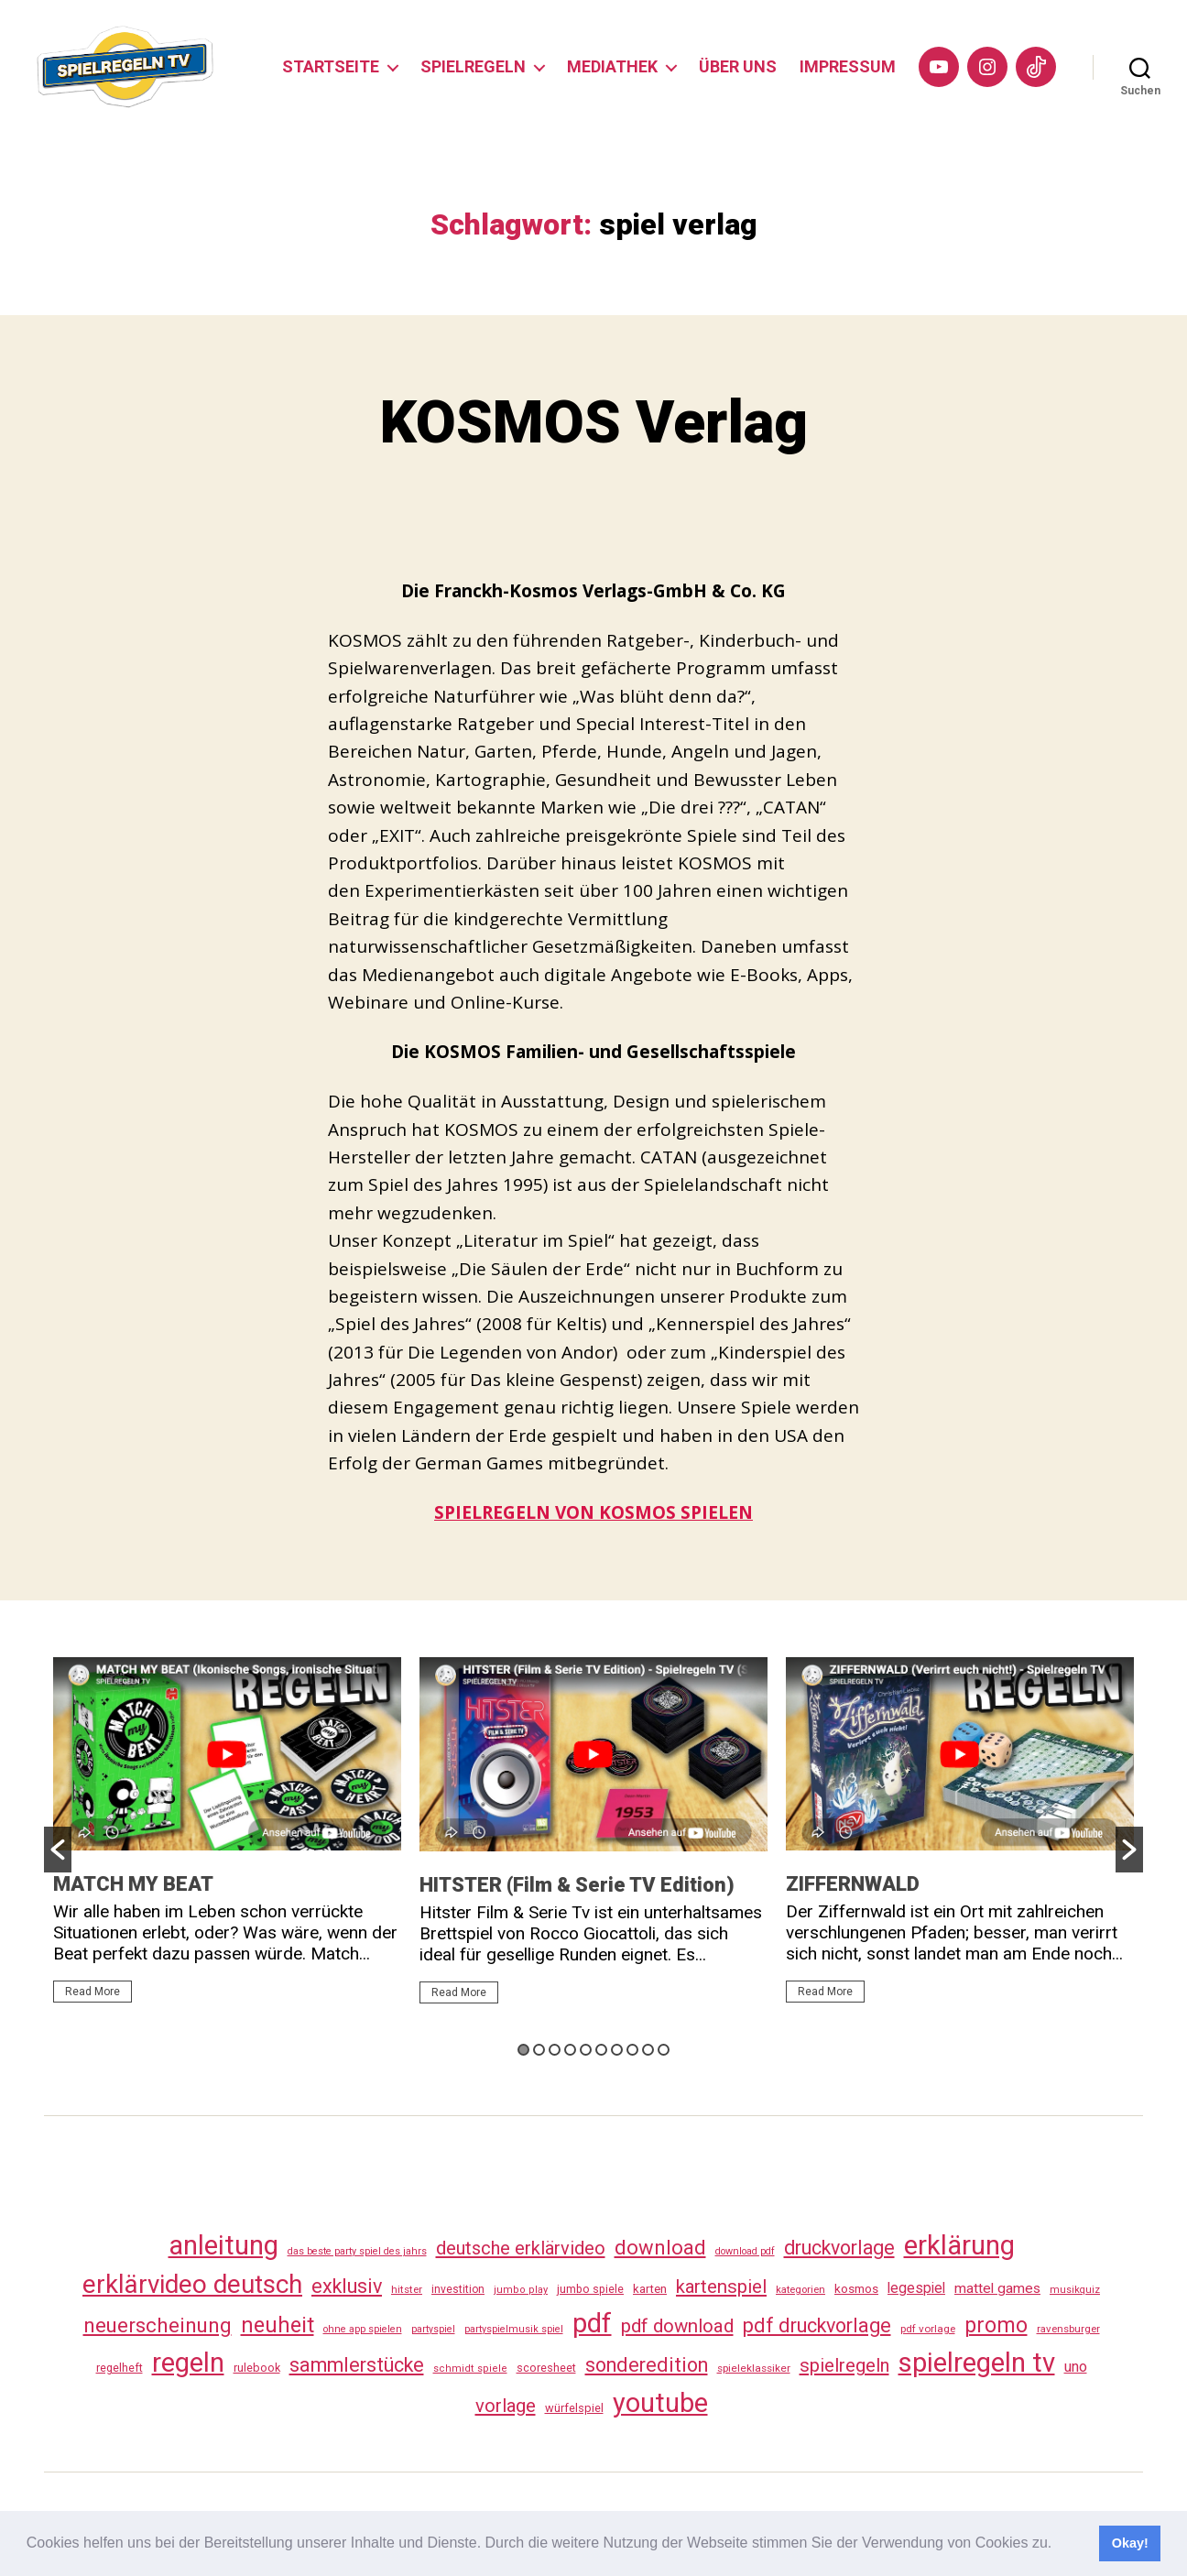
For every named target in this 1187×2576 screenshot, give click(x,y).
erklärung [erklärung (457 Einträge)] (959, 2245)
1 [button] (523, 2050)
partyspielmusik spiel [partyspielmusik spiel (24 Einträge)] (513, 2329)
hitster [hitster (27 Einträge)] (406, 2289)
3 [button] (555, 2050)
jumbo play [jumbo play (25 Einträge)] (521, 2290)
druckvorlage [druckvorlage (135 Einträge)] (839, 2247)
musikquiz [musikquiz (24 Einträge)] (1075, 2290)
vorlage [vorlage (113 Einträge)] (505, 2406)
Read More (92, 1991)
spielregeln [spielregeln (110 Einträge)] (844, 2365)
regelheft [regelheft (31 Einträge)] (119, 2367)
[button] (1059, 2545)
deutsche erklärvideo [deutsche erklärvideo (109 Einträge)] (520, 2248)
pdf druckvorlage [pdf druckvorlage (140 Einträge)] (817, 2325)
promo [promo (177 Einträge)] (996, 2325)
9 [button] (648, 2050)
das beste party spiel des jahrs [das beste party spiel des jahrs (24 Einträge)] (357, 2251)
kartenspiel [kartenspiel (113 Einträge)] (721, 2287)
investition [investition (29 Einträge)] (458, 2289)
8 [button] (632, 2050)
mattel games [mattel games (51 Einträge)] (997, 2288)
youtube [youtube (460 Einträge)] (660, 2402)
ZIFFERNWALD (853, 1883)
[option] (227, 1838)
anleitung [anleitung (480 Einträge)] (223, 2245)
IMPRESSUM (848, 66)
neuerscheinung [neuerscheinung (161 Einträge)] (157, 2325)
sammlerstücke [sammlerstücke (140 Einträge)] (356, 2364)
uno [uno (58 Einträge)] (1075, 2366)
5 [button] (586, 2050)
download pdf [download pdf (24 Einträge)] (745, 2251)
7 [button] (617, 2050)
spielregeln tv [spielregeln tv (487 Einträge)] (976, 2362)
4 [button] (570, 2050)
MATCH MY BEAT (133, 1883)
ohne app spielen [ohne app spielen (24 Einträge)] (362, 2329)
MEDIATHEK (612, 66)
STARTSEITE (330, 66)
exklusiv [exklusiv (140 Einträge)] (346, 2286)
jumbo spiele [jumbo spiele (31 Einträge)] (590, 2289)
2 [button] (539, 2050)
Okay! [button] (1130, 2543)
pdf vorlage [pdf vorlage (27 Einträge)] (927, 2328)
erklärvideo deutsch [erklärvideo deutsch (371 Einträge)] (192, 2284)
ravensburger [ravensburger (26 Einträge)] (1068, 2328)
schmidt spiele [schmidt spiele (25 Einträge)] (470, 2368)
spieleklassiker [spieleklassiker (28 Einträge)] (753, 2368)
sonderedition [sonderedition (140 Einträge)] (646, 2364)
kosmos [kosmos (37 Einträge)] (856, 2288)
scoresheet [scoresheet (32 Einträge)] (546, 2367)
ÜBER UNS (738, 66)
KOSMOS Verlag (594, 422)
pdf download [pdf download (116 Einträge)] (677, 2326)
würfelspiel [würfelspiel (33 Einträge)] (574, 2408)
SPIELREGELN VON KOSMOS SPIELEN (593, 1512)
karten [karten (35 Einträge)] (650, 2289)
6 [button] (601, 2050)
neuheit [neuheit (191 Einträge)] (277, 2325)
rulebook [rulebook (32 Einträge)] (257, 2367)
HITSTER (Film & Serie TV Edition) (577, 1884)
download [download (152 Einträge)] (660, 2247)
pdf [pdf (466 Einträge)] (592, 2323)
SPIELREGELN (473, 66)
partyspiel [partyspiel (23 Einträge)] (433, 2329)
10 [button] (664, 2050)
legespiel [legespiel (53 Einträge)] (916, 2288)
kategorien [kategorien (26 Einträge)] (800, 2289)
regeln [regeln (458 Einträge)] (188, 2362)
